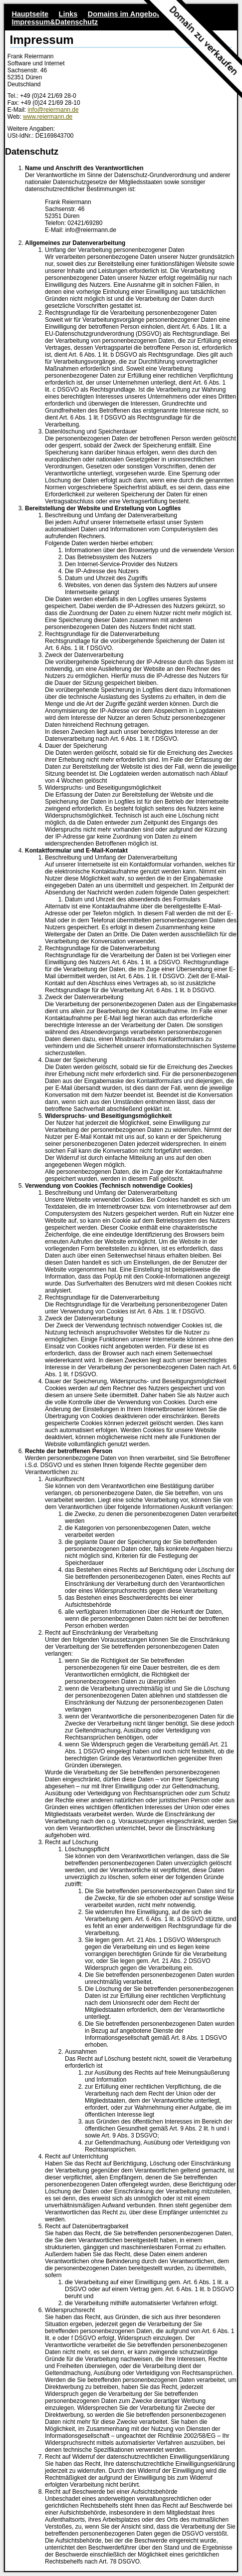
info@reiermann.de (52, 109)
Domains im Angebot (123, 14)
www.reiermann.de (47, 116)
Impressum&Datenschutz (54, 22)
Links (68, 14)
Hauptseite (29, 14)
